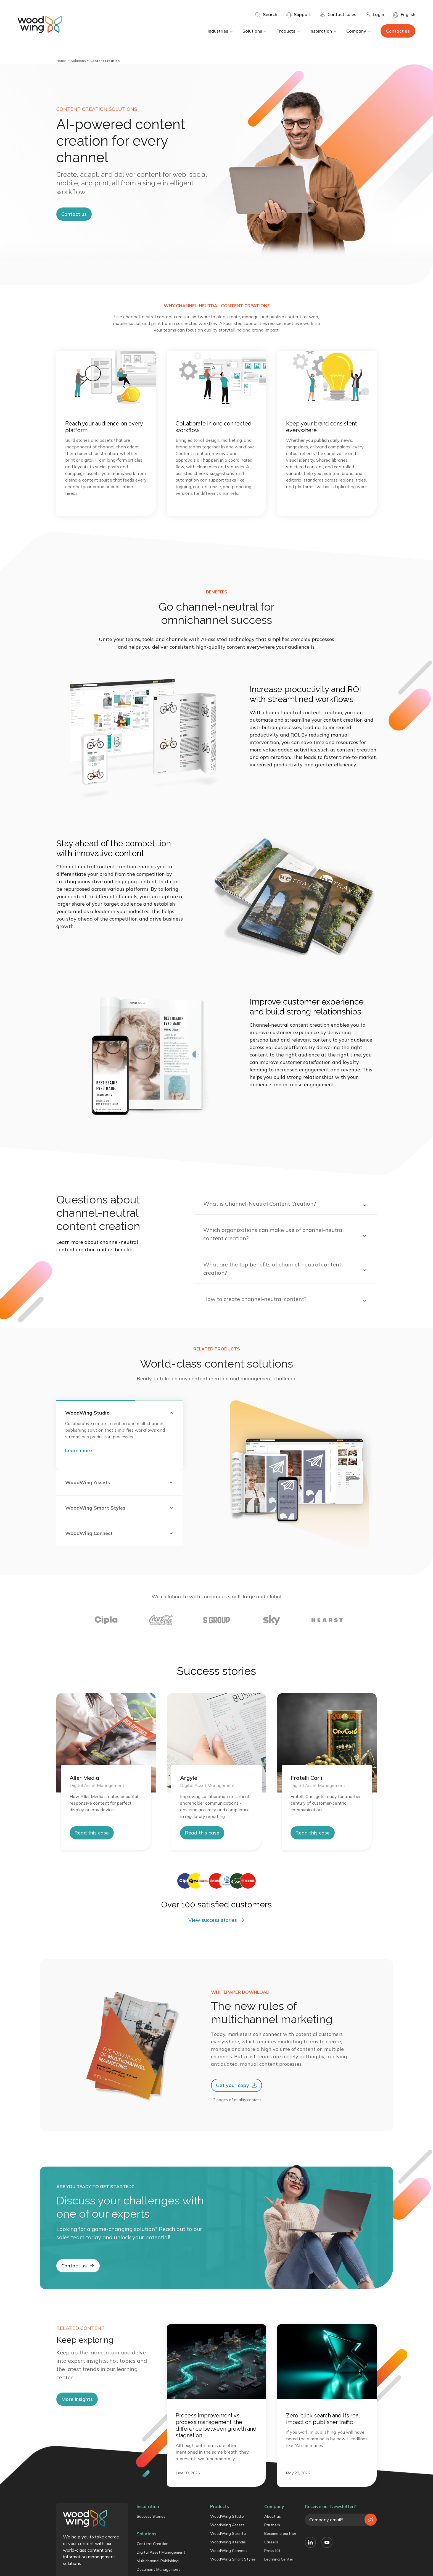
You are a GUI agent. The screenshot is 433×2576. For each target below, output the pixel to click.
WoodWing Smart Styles (233, 2559)
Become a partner (280, 2533)
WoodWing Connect (228, 2550)
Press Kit (272, 2550)
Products (288, 31)
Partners (272, 2524)
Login (374, 15)
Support (298, 15)
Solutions (255, 31)
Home (61, 61)
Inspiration (323, 31)
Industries (221, 31)
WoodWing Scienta (228, 2533)
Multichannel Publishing (158, 2560)
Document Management (158, 2569)
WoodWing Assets (227, 2524)
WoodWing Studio (227, 2516)
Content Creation (152, 2543)
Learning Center (278, 2559)
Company (359, 31)
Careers (271, 2542)
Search (266, 15)
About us (272, 2516)
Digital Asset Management (161, 2552)
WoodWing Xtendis (228, 2542)
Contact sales (338, 15)
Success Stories (151, 2516)
